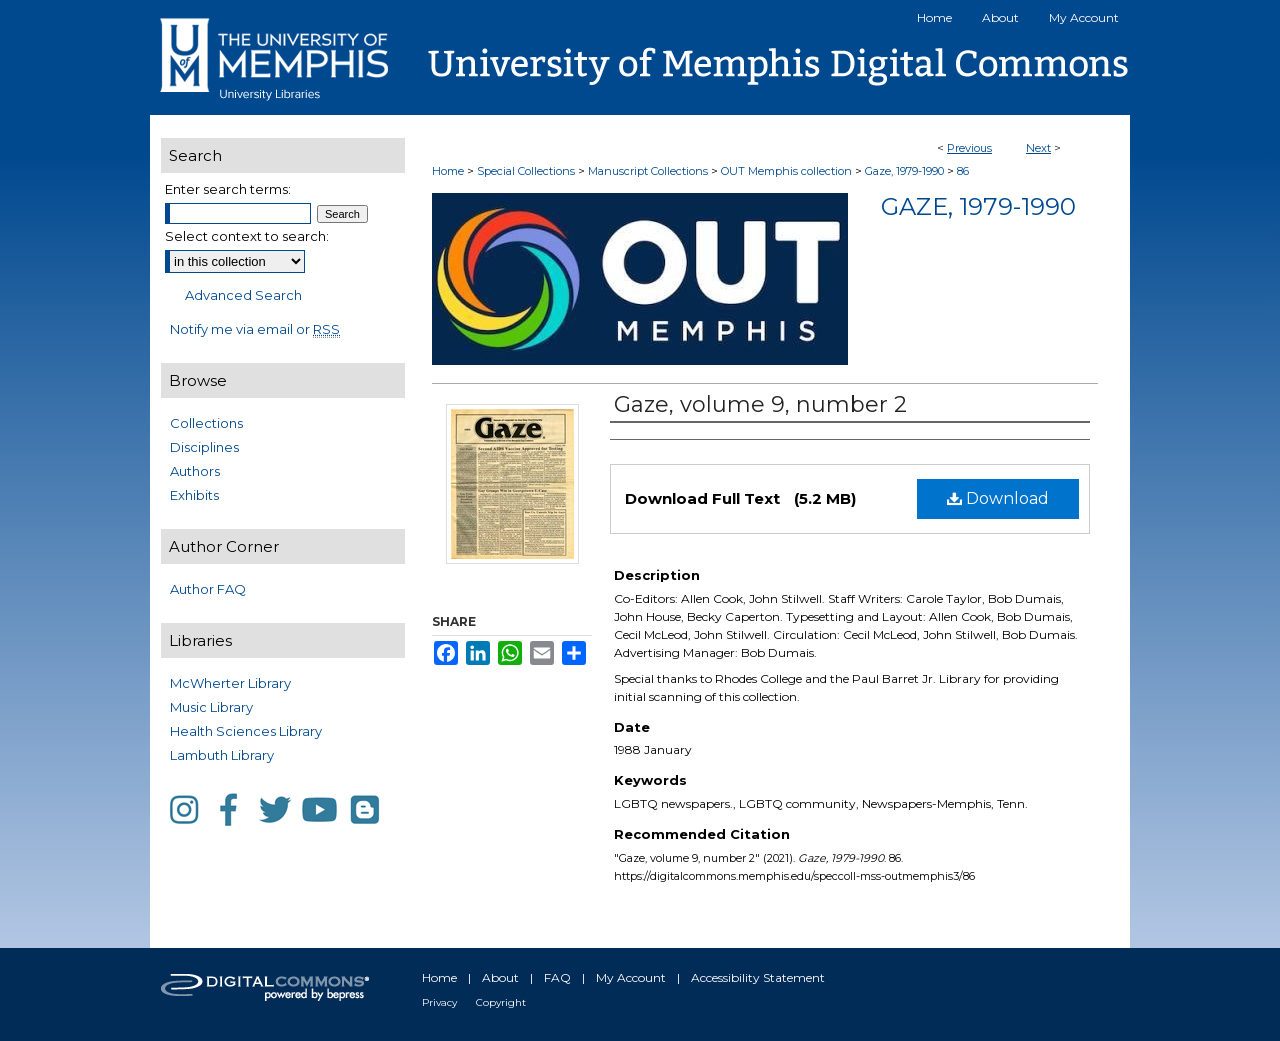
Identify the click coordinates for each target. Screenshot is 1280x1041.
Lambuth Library (222, 755)
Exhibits (194, 495)
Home (448, 171)
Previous (969, 148)
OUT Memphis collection (786, 171)
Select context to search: (247, 236)
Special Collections (526, 171)
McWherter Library (230, 683)
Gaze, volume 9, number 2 (760, 404)
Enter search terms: (228, 189)
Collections (206, 423)
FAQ (557, 977)
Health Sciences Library (246, 731)
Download (998, 498)
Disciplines (204, 447)
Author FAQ (208, 589)
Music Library (211, 707)
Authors (195, 471)
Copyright (501, 1002)
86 (963, 171)
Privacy (439, 1002)
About (500, 977)
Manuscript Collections (648, 171)
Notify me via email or (255, 329)
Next (1038, 148)
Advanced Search (243, 295)
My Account (631, 977)
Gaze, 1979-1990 (904, 171)
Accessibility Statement (758, 977)
